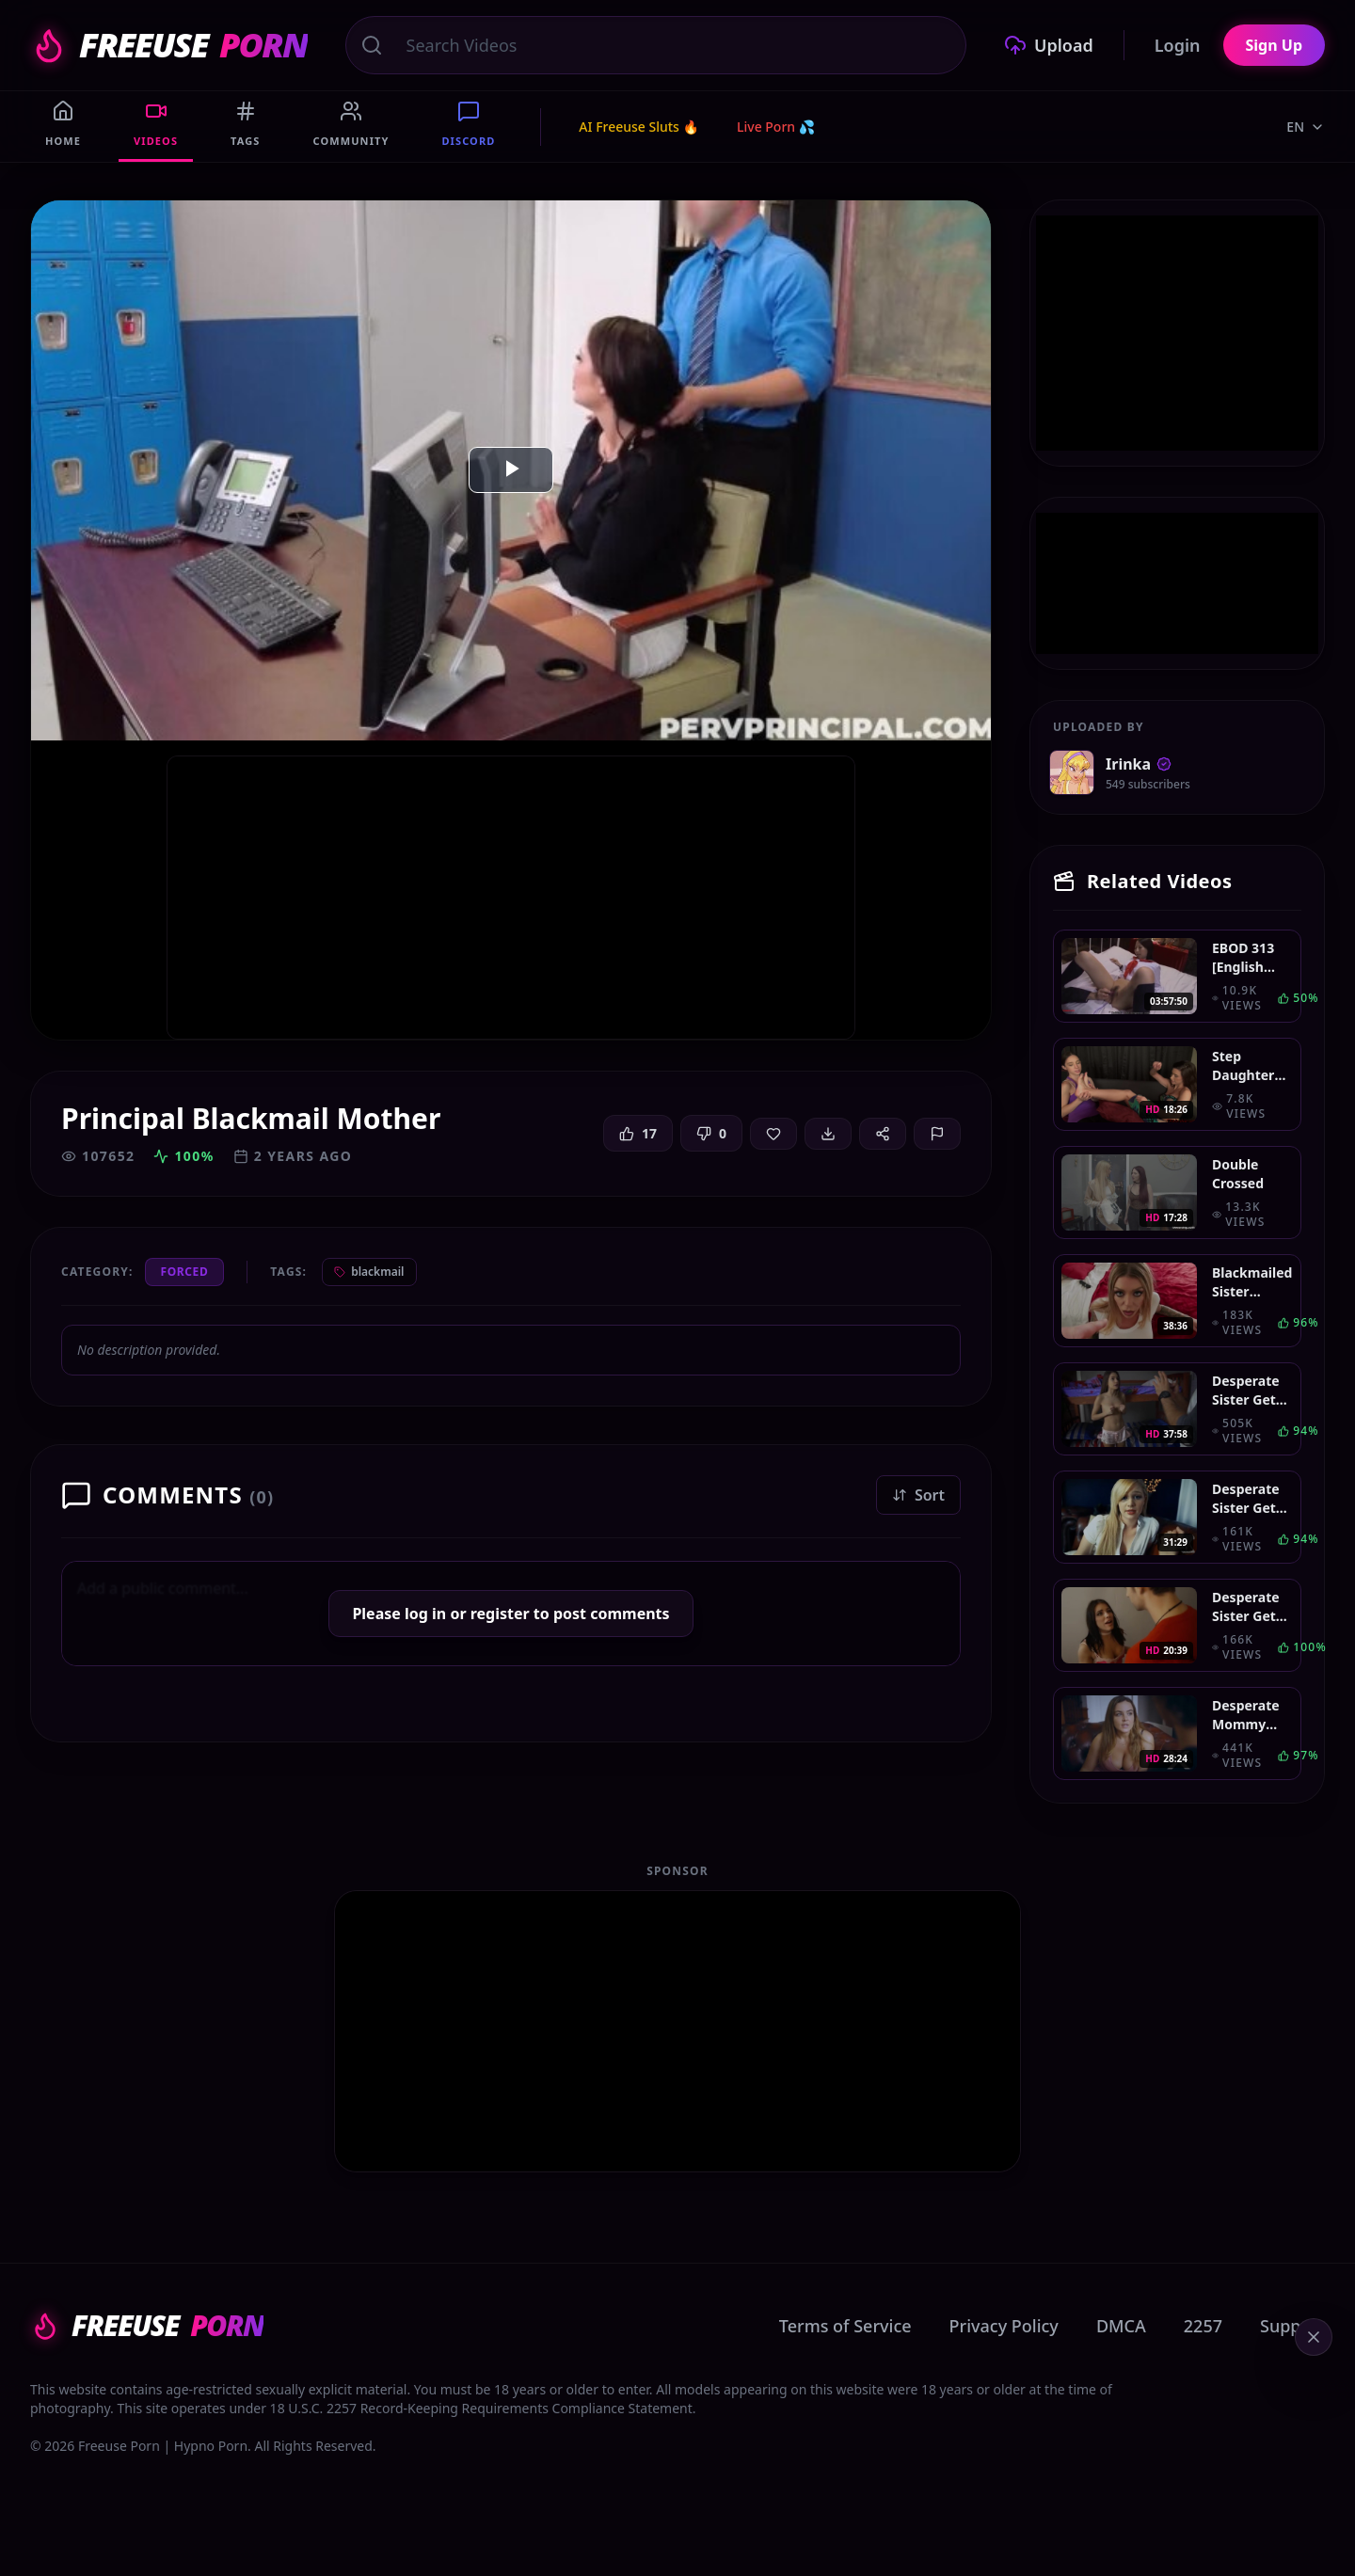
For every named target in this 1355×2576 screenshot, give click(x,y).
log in (425, 1613)
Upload (1048, 45)
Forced (185, 1272)
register (500, 1613)
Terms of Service (845, 2325)
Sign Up (1274, 45)
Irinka (1139, 764)
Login (1178, 45)
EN (1305, 126)
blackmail (369, 1272)
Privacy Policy (1004, 2325)
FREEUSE (169, 45)
